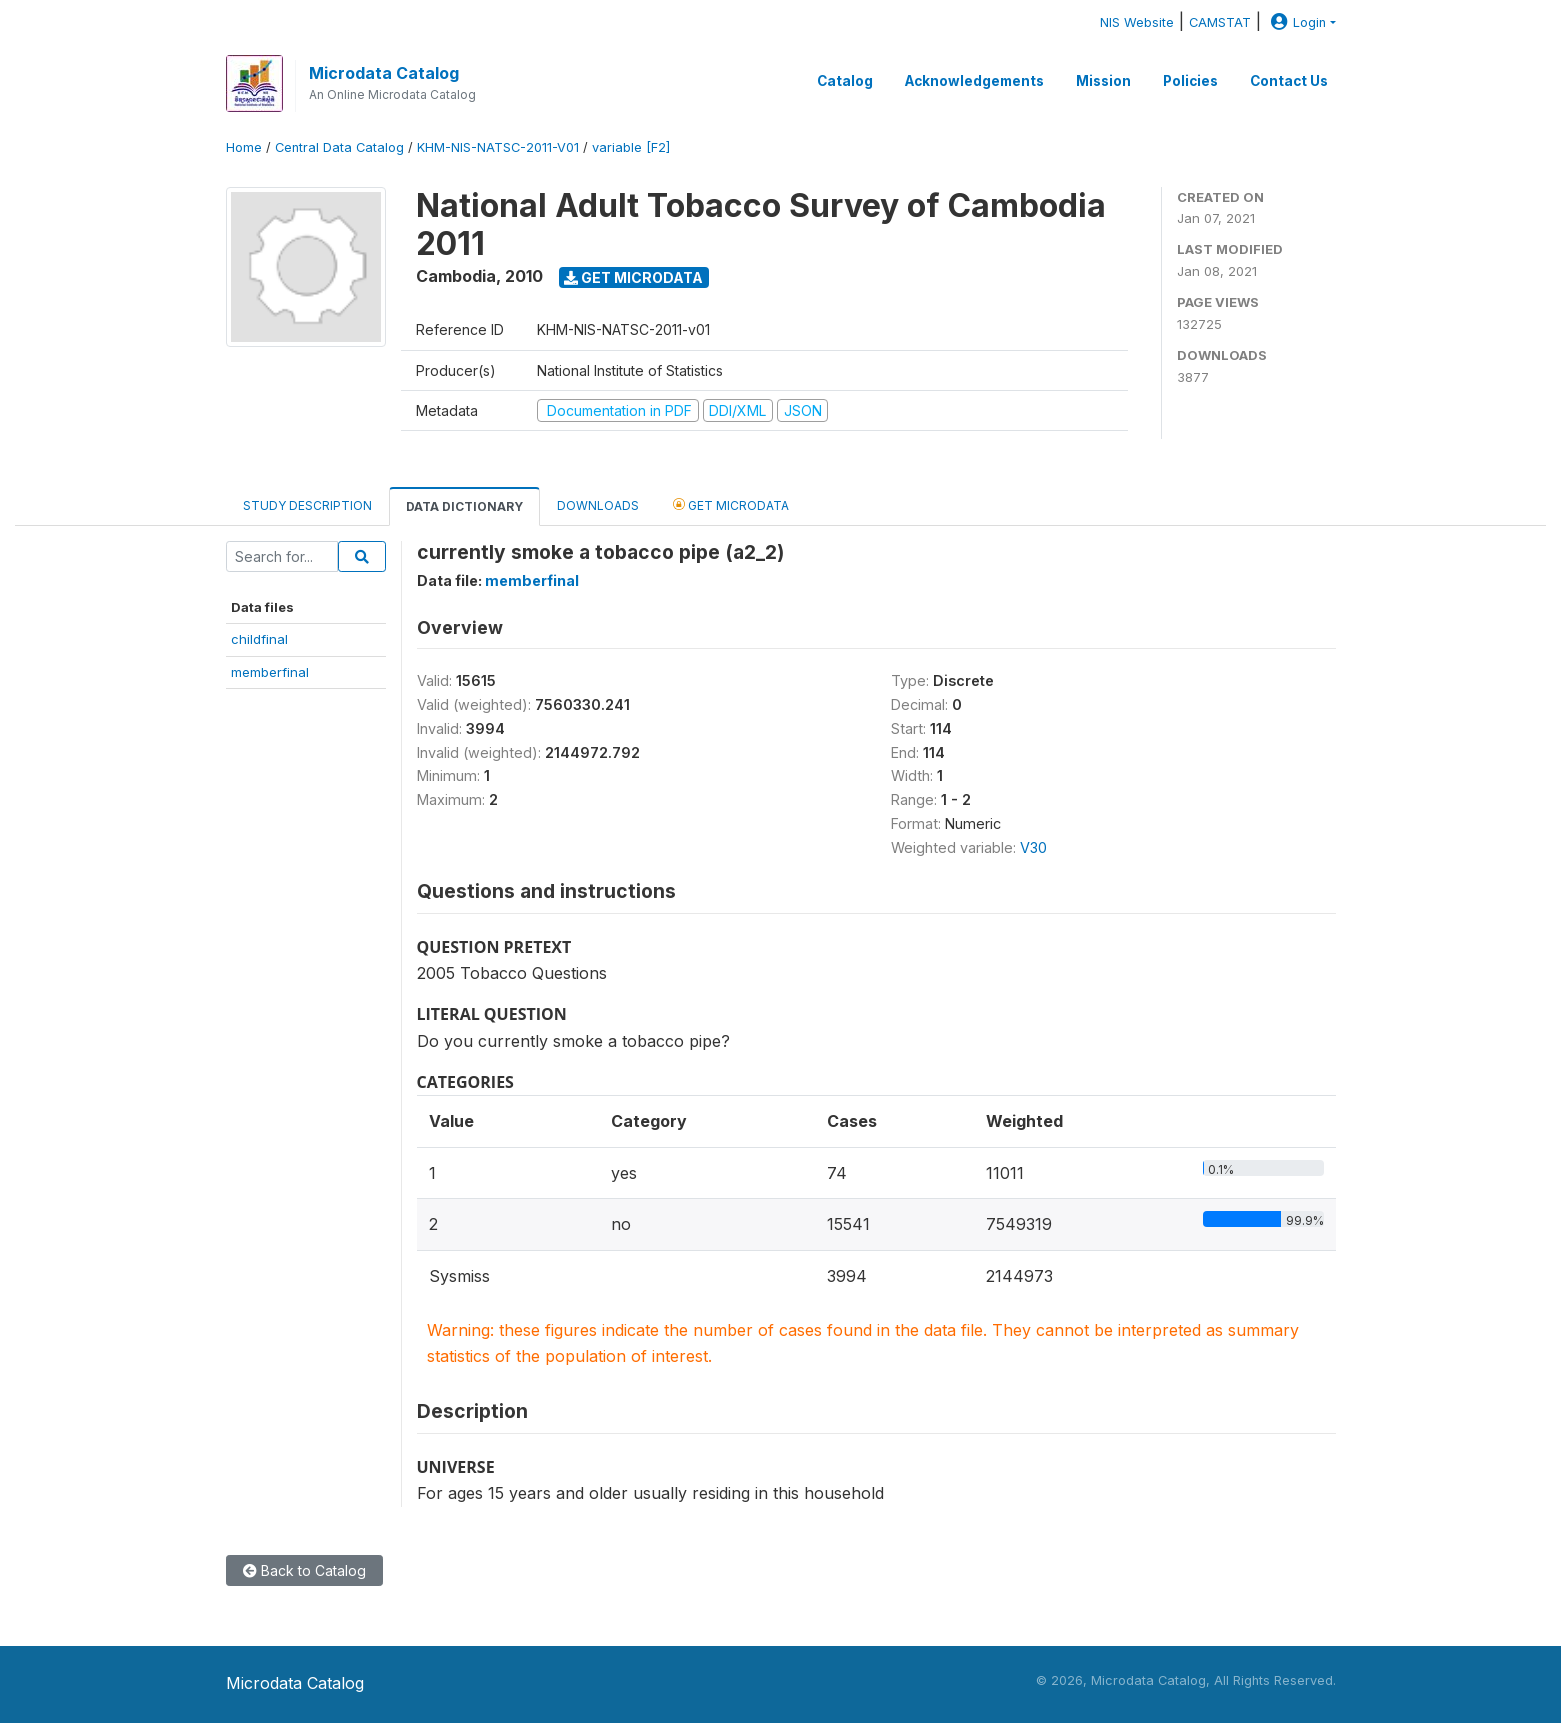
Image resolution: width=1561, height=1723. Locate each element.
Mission (1103, 81)
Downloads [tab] (598, 505)
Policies (1190, 81)
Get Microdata (633, 277)
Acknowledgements (974, 81)
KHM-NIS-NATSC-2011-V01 (498, 147)
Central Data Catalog (339, 147)
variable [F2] (631, 147)
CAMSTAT (1220, 22)
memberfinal (270, 672)
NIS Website (1137, 22)
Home (244, 147)
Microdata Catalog (384, 73)
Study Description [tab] (307, 505)
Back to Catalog (304, 1570)
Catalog (845, 81)
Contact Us (1289, 81)
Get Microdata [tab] (731, 504)
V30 (1033, 847)
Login (1296, 22)
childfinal (259, 639)
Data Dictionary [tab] (464, 506)
